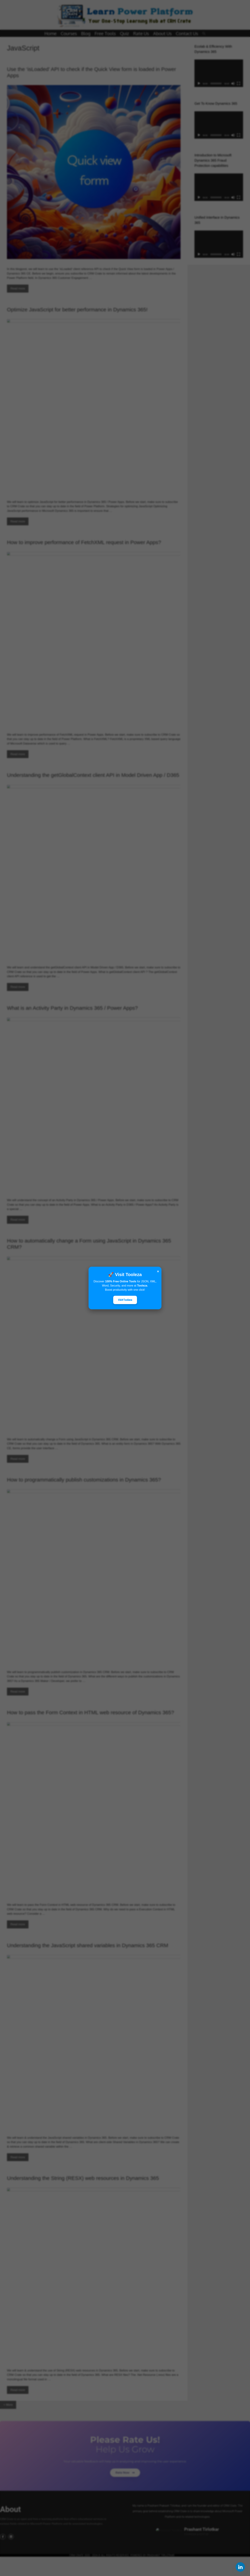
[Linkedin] (240, 2567)
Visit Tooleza (125, 1300)
